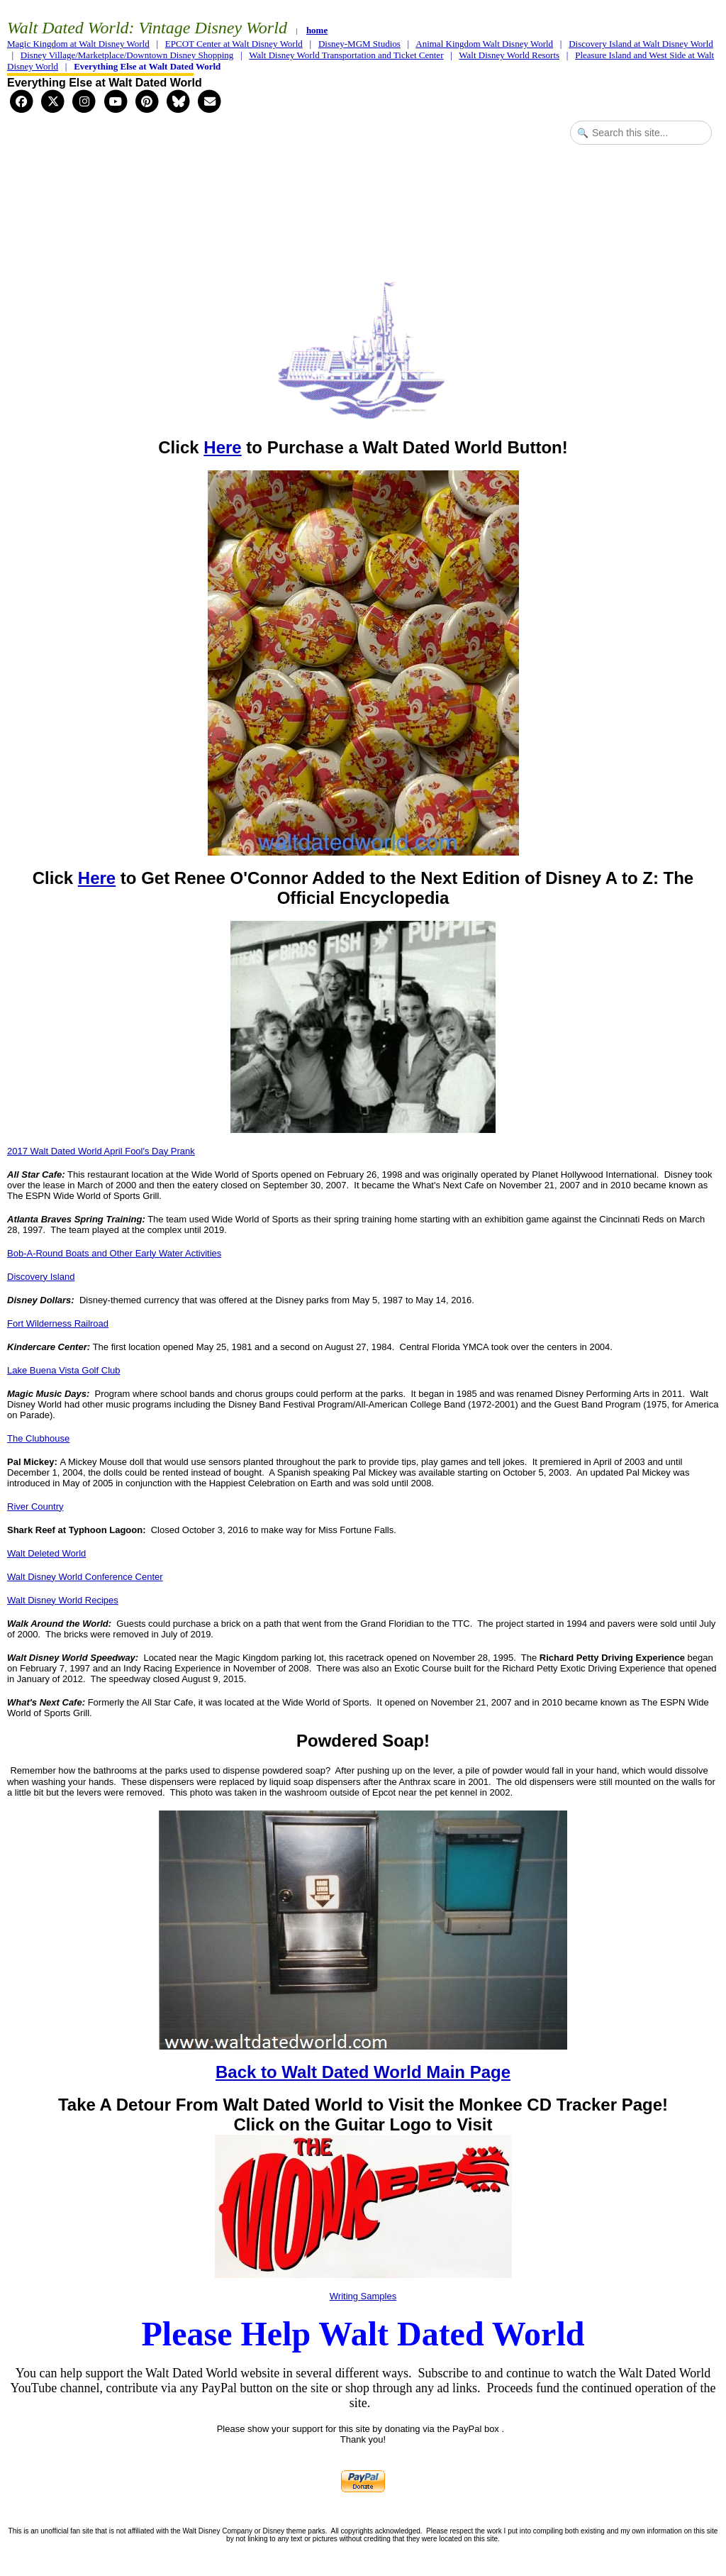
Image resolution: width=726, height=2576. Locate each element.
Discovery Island (40, 1276)
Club (111, 1370)
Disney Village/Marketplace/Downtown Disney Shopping (127, 55)
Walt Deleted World (46, 1553)
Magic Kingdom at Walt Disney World (78, 43)
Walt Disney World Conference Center (85, 1576)
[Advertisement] (363, 206)
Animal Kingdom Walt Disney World (484, 43)
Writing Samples (363, 2296)
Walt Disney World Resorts (509, 55)
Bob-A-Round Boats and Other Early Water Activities (114, 1253)
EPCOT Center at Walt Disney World (234, 43)
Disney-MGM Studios (359, 43)
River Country (35, 1506)
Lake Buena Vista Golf (54, 1370)
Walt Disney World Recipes (62, 1600)
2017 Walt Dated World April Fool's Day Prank (101, 1151)
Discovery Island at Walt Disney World (641, 43)
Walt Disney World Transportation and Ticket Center (346, 55)
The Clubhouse (38, 1438)
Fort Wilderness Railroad (57, 1323)
